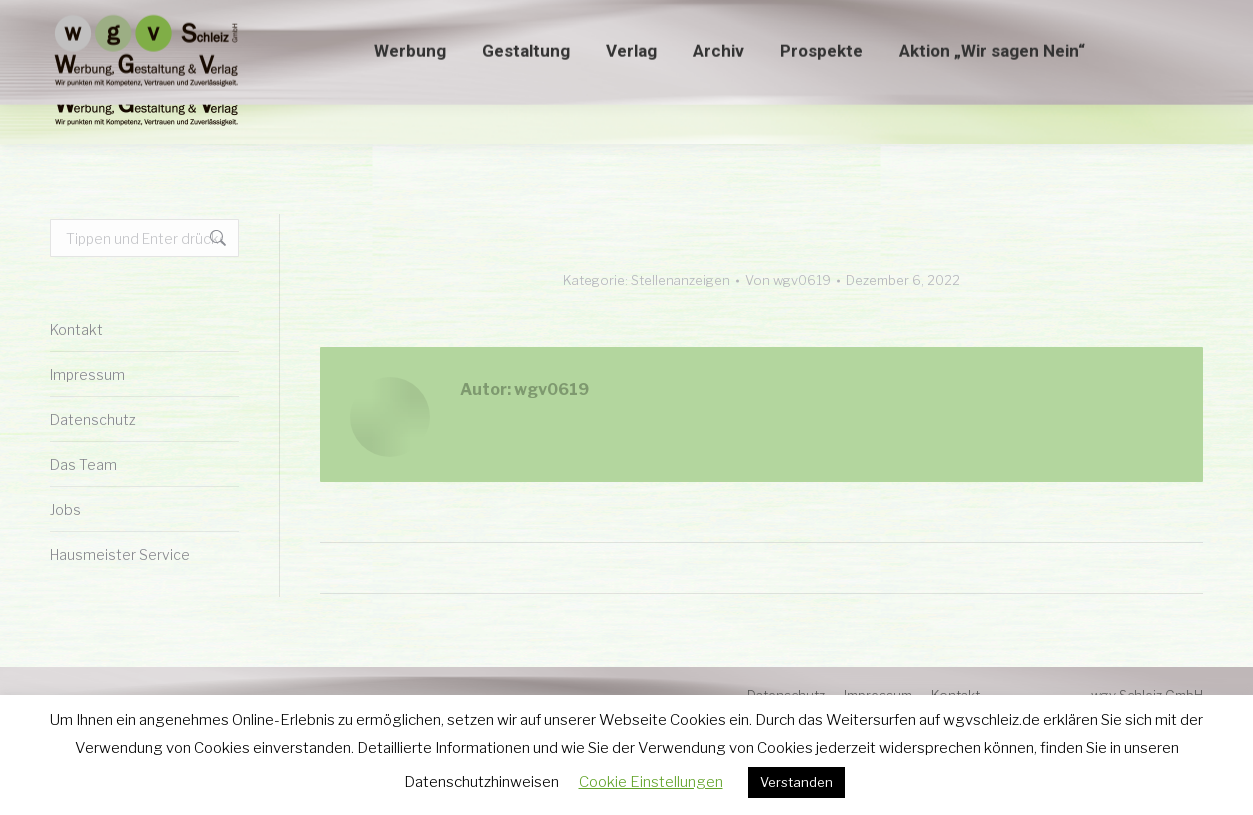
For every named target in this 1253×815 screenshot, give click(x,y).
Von (788, 280)
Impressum (87, 374)
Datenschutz (93, 419)
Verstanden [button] (796, 782)
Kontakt (76, 329)
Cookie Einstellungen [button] (651, 782)
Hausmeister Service (120, 554)
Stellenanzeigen (680, 280)
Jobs (65, 509)
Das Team (83, 464)
